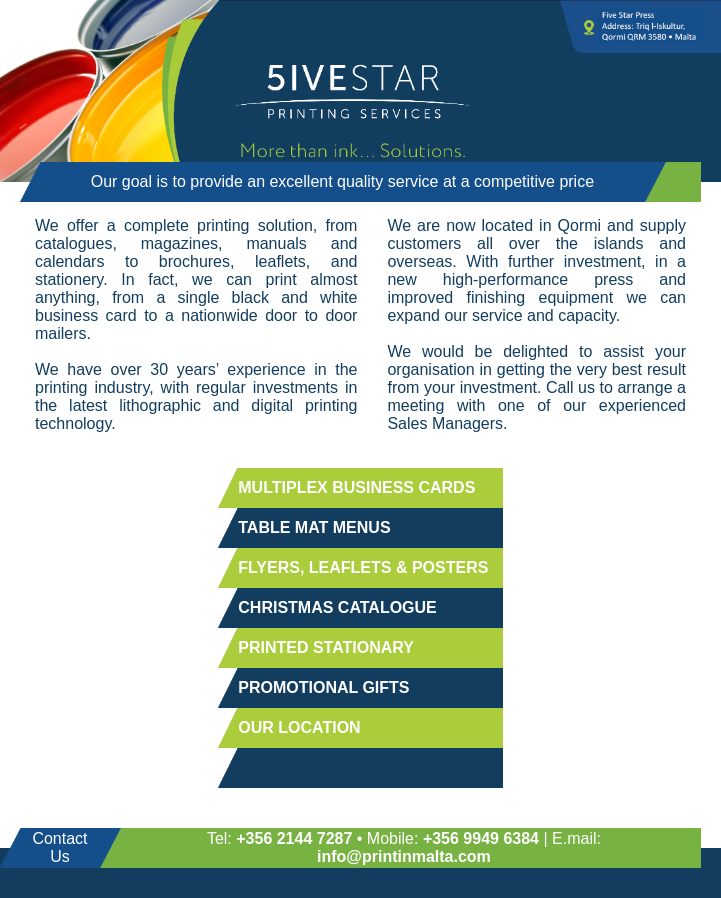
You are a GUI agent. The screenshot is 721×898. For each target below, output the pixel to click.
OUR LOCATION (299, 727)
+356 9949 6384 (481, 838)
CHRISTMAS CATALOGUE (337, 607)
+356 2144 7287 (294, 838)
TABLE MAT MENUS (314, 527)
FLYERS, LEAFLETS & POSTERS (363, 567)
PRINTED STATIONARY (326, 647)
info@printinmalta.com (404, 856)
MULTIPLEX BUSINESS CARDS (356, 487)
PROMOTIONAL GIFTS (323, 687)
